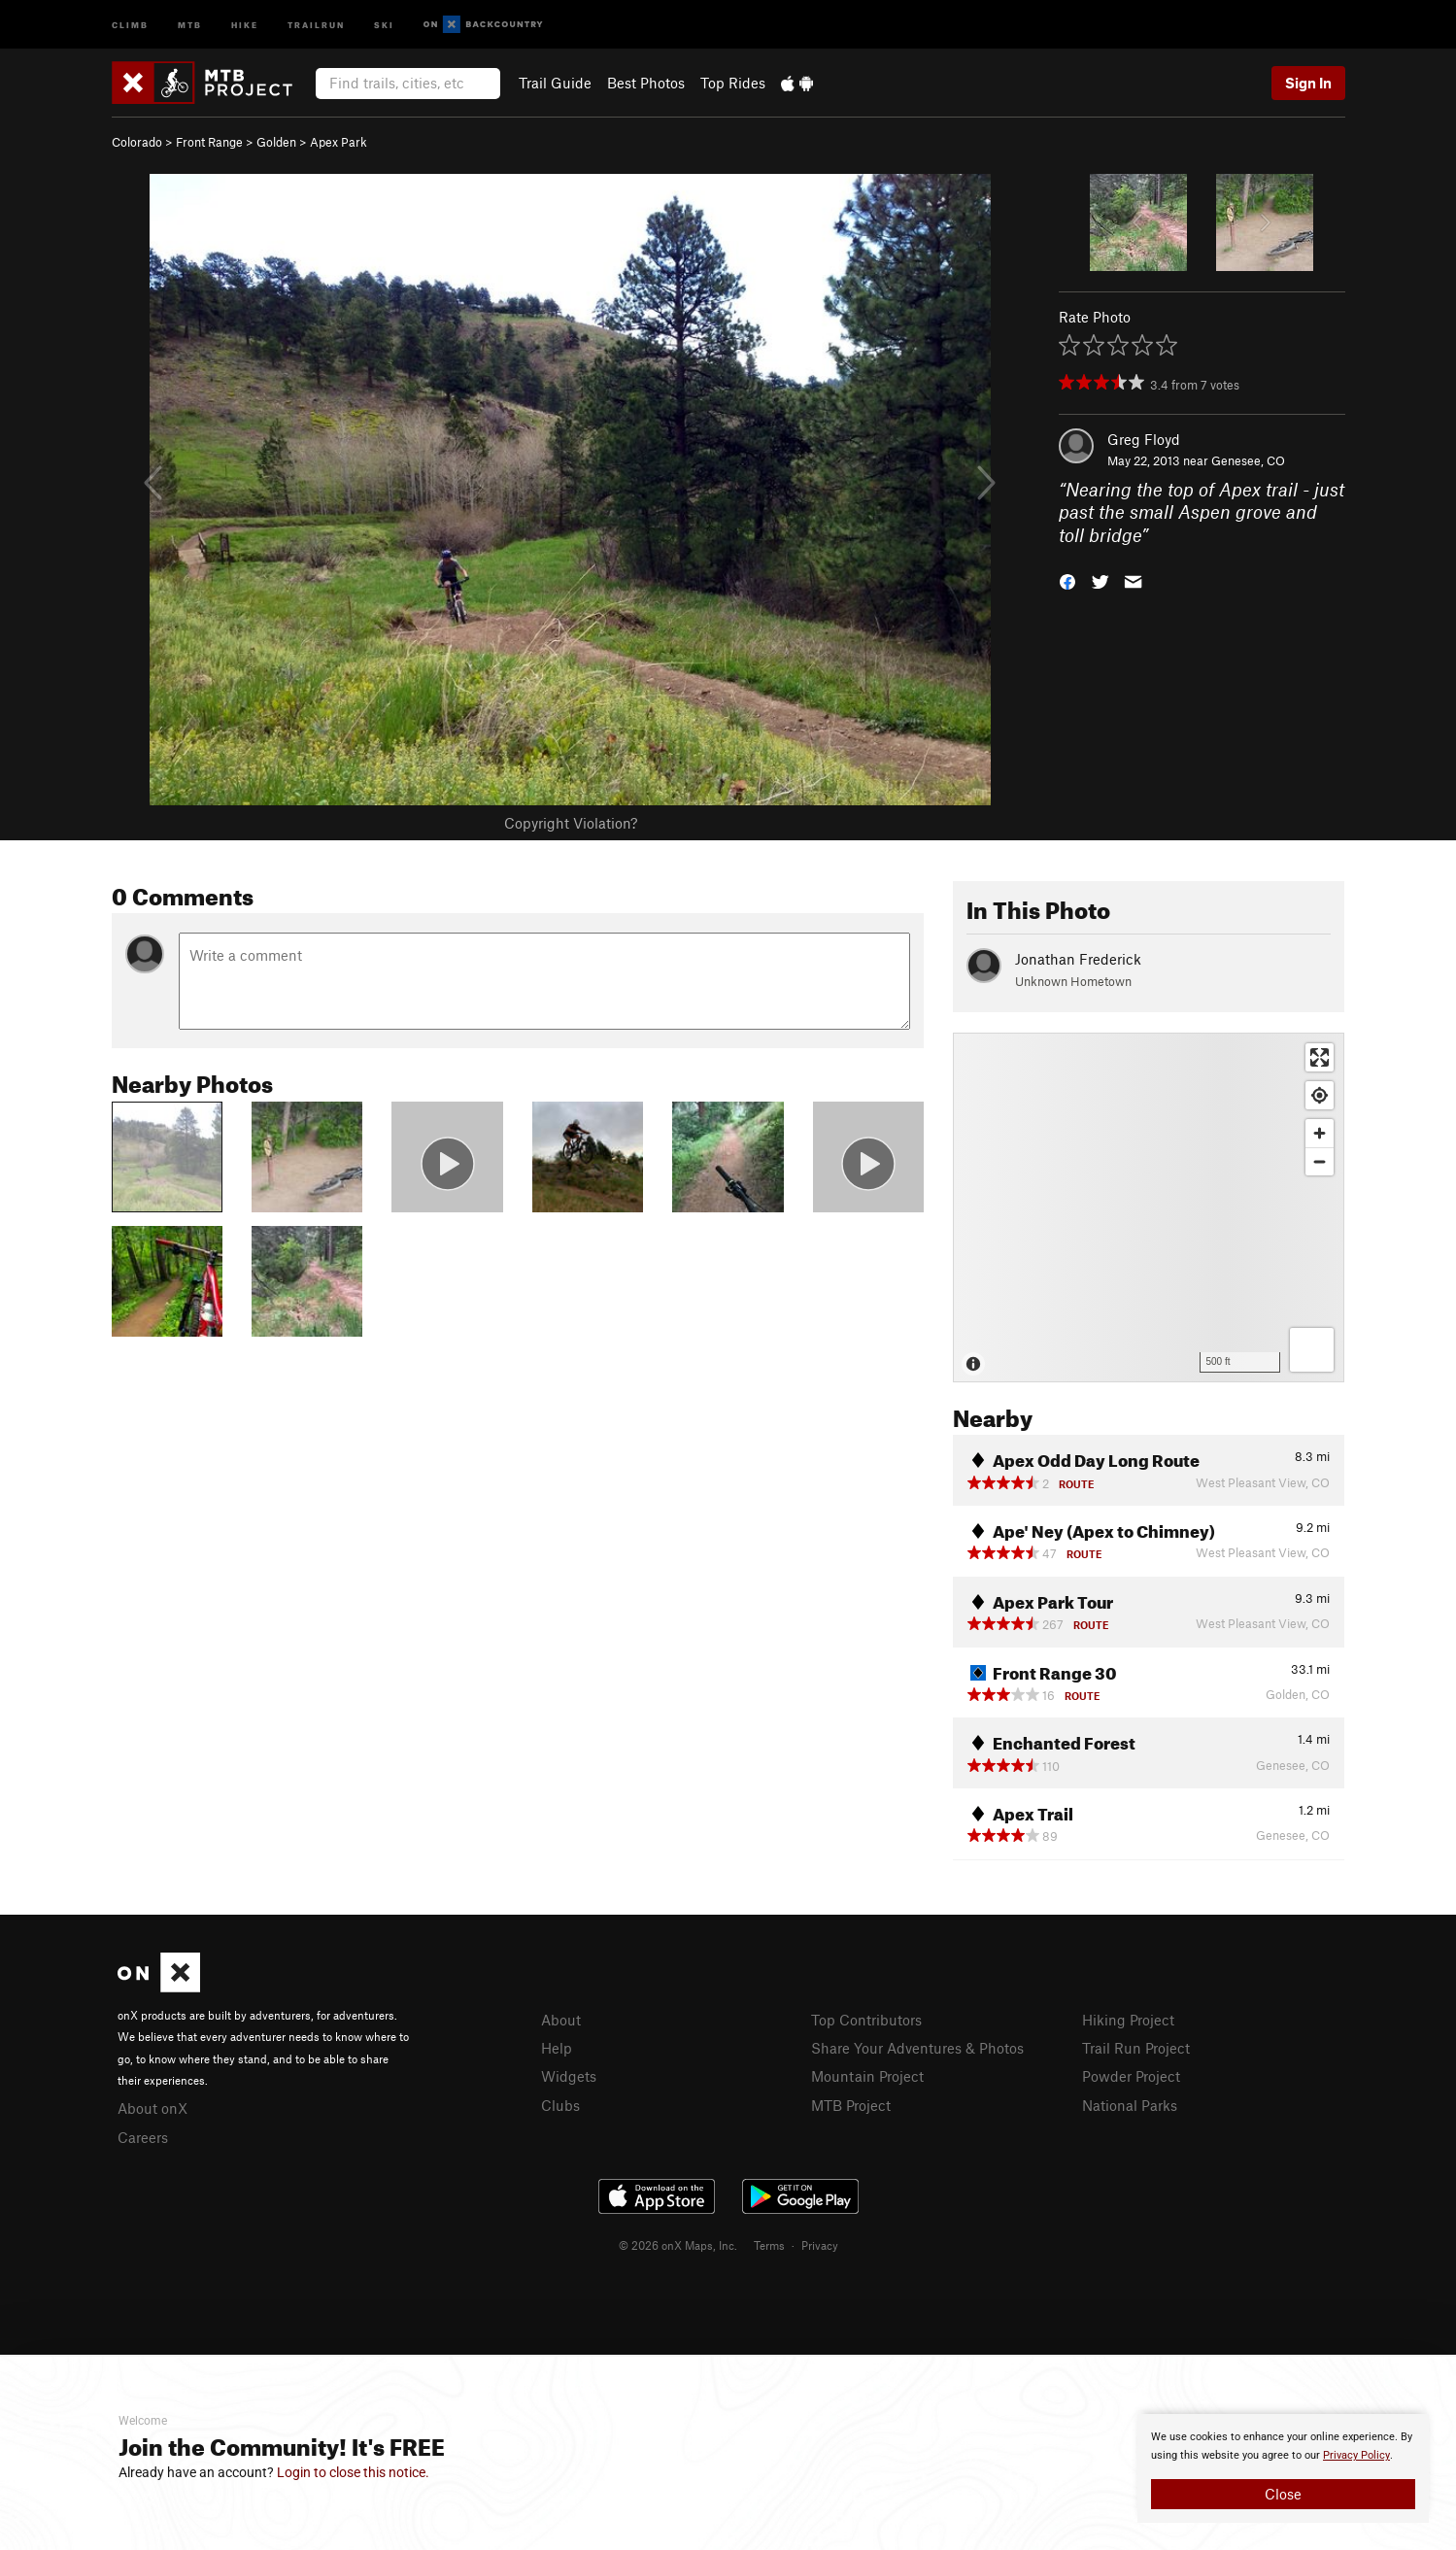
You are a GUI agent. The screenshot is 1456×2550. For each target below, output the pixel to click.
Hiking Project (1128, 2019)
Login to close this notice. (353, 2472)
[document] (1283, 2468)
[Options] (1312, 1350)
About (561, 2019)
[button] (1067, 580)
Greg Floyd (1143, 439)
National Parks (1129, 2105)
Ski (384, 23)
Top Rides (732, 82)
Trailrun (316, 23)
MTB (190, 23)
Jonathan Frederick (1078, 959)
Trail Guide (555, 82)
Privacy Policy (1356, 2455)
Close (1283, 2493)
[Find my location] (1319, 1095)
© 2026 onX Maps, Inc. (678, 2245)
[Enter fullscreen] (1319, 1057)
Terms (769, 2245)
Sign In (1308, 82)
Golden (276, 142)
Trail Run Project (1136, 2048)
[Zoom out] (1319, 1161)
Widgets (568, 2076)
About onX (152, 2108)
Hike (244, 23)
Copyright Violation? (570, 823)
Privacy (819, 2245)
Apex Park (338, 142)
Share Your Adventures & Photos (917, 2048)
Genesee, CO (1248, 460)
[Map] (1148, 1207)
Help (556, 2048)
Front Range (209, 142)
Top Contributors (866, 2019)
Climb (130, 23)
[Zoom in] (1319, 1133)
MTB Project (851, 2105)
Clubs (560, 2105)
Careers (143, 2137)
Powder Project (1131, 2076)
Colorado (137, 142)
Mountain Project (867, 2076)
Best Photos (646, 82)
